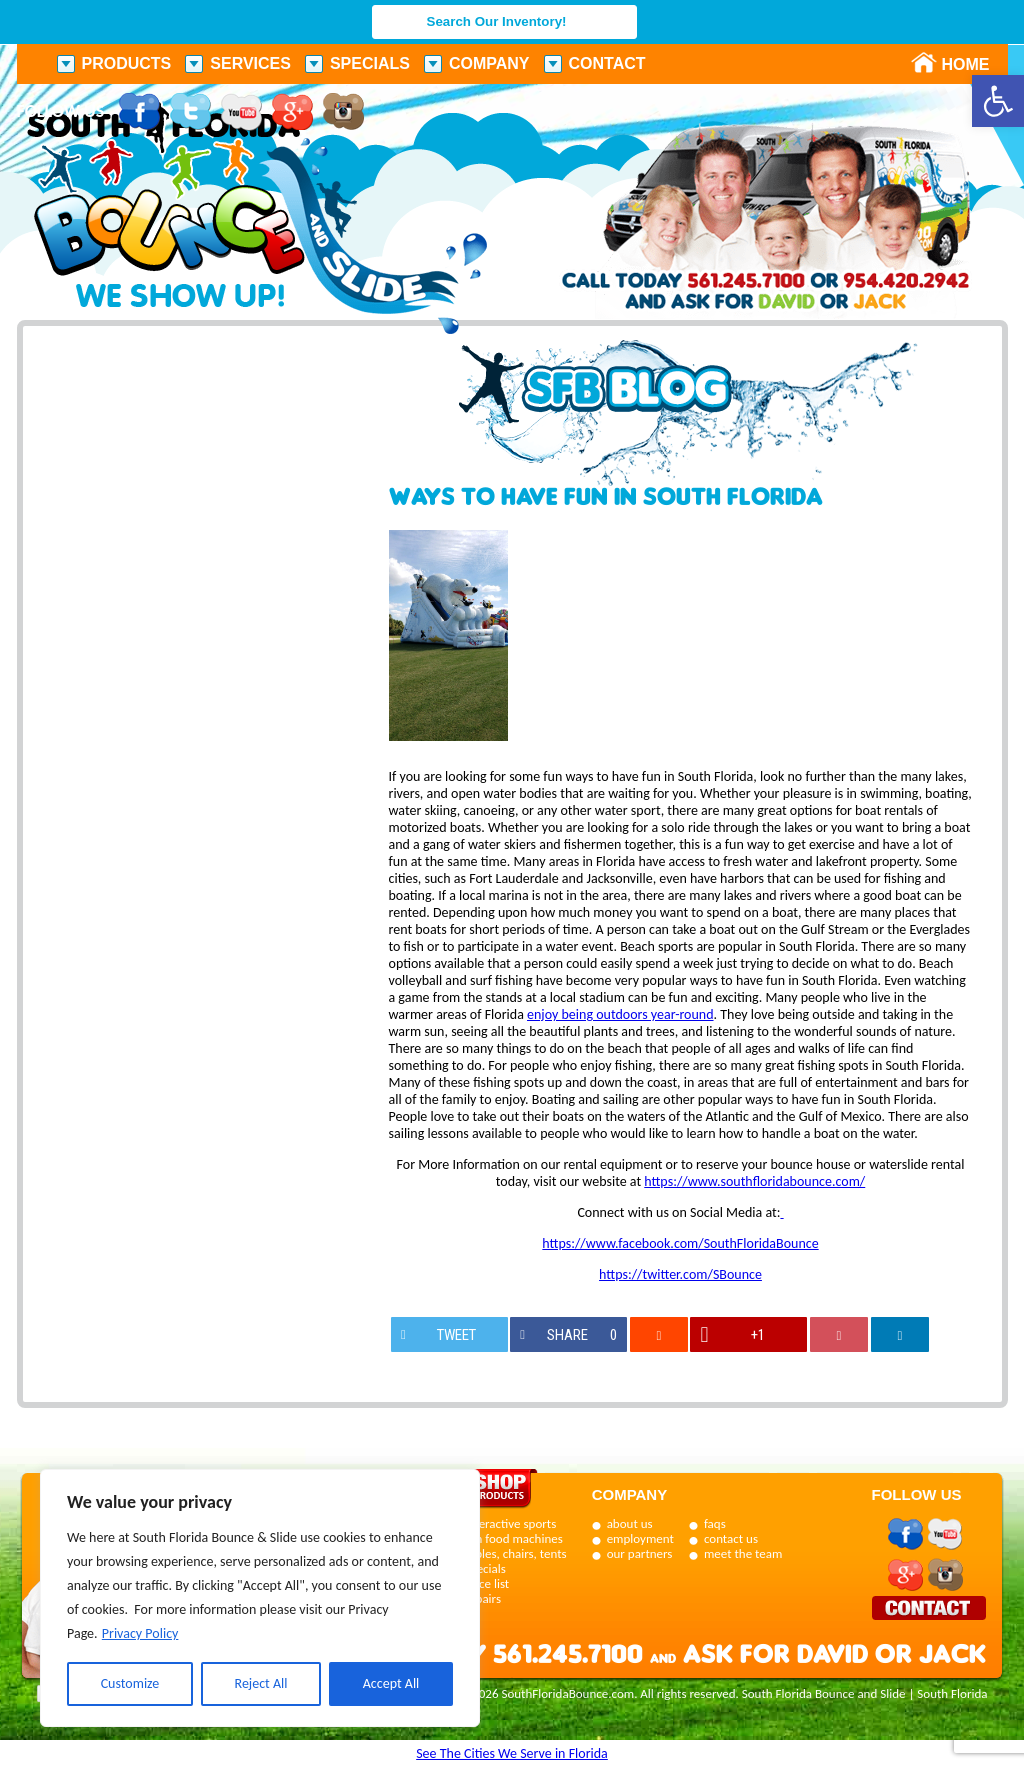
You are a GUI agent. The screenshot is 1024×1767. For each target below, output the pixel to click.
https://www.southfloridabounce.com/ (754, 1181)
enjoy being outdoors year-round (620, 1014)
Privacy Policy (140, 1633)
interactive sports (511, 1523)
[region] (260, 1598)
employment (640, 1538)
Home (955, 64)
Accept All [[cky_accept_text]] (391, 1683)
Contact (607, 63)
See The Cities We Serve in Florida (512, 1753)
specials (485, 1568)
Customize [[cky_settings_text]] (130, 1683)
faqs (715, 1523)
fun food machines (514, 1538)
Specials (370, 63)
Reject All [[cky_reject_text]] (261, 1683)
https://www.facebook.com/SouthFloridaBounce (680, 1243)
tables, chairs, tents (516, 1553)
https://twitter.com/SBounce (680, 1274)
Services (250, 63)
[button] (998, 101)
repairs (483, 1598)
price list (487, 1583)
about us (630, 1523)
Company (489, 63)
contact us (731, 1538)
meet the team (743, 1553)
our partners (640, 1553)
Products (127, 63)
